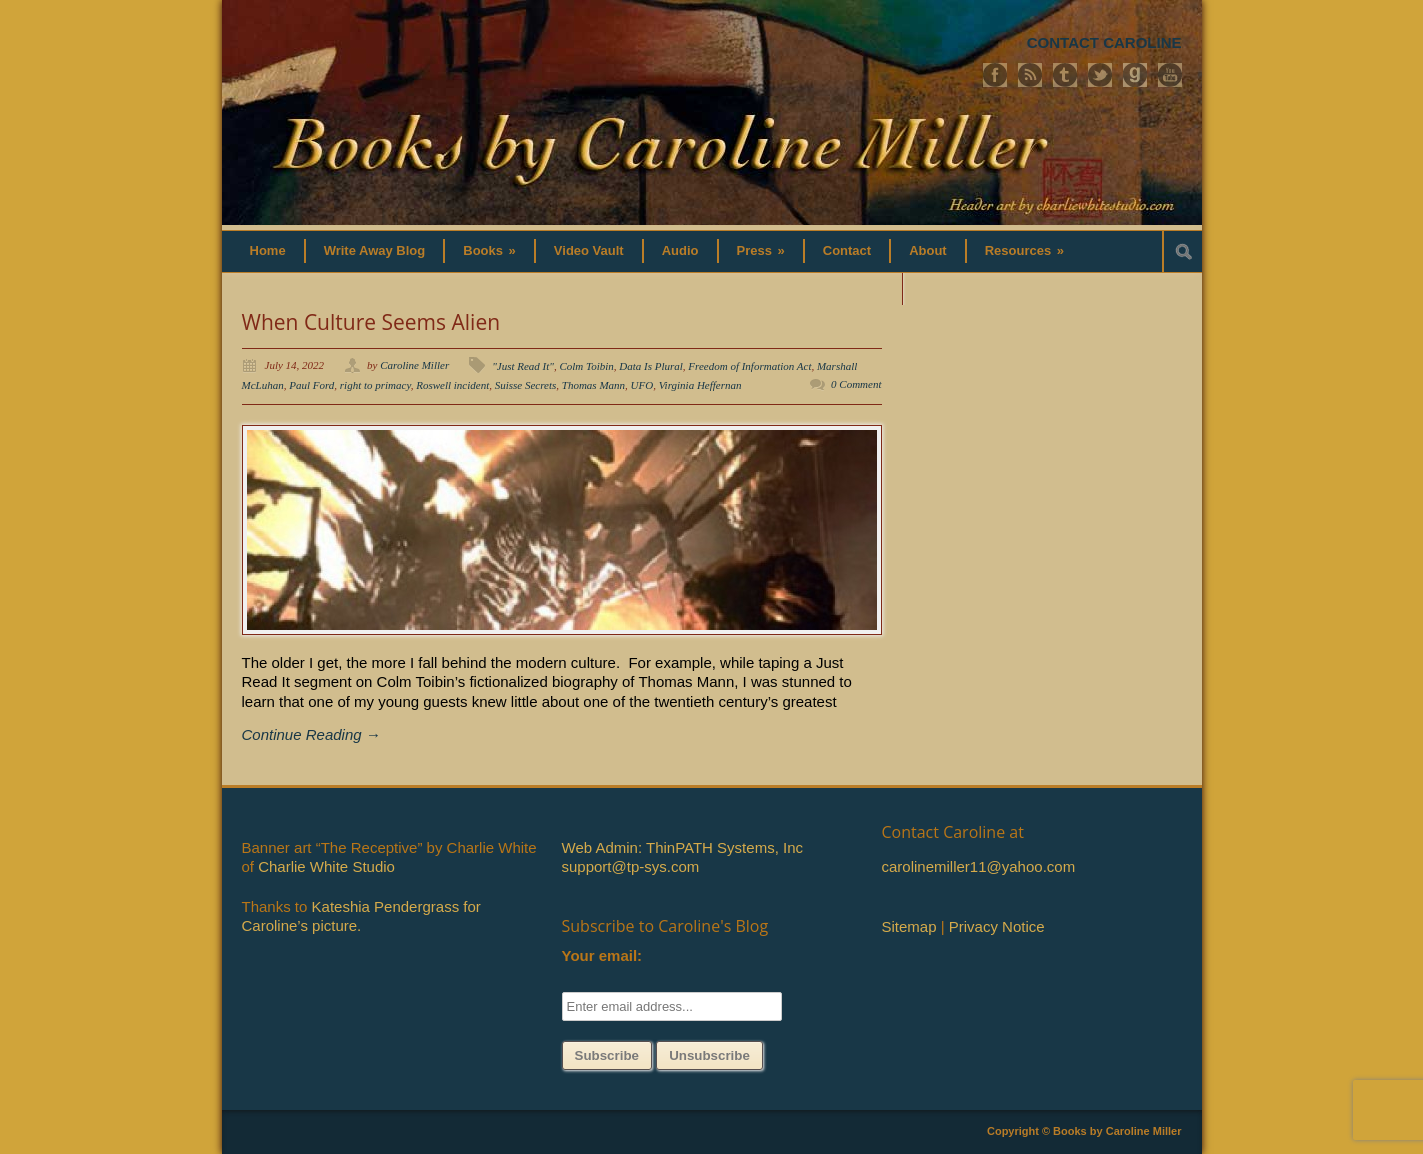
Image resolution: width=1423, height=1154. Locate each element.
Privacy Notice (997, 926)
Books (489, 250)
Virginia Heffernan (700, 385)
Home (268, 250)
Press (761, 250)
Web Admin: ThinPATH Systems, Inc (682, 847)
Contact (847, 250)
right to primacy (375, 385)
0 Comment (856, 384)
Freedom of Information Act (749, 366)
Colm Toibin (586, 366)
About (928, 250)
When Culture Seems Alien (371, 322)
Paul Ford (311, 385)
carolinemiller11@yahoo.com (979, 866)
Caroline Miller (414, 365)
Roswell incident (452, 385)
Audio (680, 250)
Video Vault (589, 250)
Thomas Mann (593, 385)
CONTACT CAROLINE (1104, 42)
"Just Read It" (523, 366)
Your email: (602, 955)
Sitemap (909, 926)
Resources (1024, 250)
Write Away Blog (375, 250)
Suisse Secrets (526, 385)
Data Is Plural (651, 366)
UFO (642, 385)
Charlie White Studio (326, 866)
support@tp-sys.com (631, 866)
